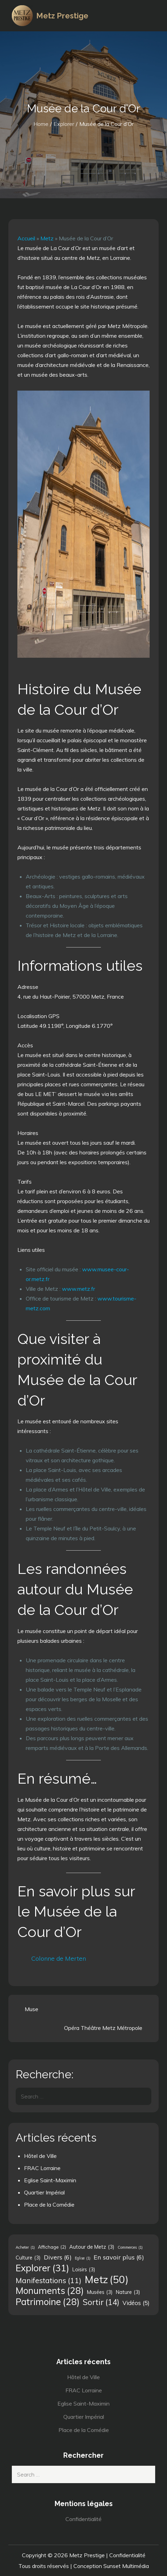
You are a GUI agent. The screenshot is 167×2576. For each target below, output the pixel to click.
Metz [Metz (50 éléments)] (106, 2279)
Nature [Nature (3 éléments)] (128, 2292)
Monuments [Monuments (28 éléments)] (50, 2291)
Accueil (26, 238)
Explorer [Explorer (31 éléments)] (42, 2268)
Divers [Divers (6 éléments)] (58, 2257)
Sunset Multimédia (126, 2565)
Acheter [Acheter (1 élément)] (25, 2247)
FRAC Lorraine (42, 2168)
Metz (47, 238)
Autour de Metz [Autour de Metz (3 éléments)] (91, 2247)
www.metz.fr (78, 1288)
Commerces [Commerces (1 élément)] (130, 2247)
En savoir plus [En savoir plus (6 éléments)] (119, 2257)
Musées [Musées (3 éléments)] (100, 2292)
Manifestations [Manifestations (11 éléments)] (48, 2280)
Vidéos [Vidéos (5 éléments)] (136, 2303)
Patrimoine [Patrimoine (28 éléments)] (48, 2302)
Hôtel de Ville (40, 2155)
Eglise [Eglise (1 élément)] (82, 2258)
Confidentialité (83, 2518)
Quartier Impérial (44, 2192)
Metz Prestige (62, 15)
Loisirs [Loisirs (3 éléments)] (83, 2269)
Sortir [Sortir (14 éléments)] (101, 2302)
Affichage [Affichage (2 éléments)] (52, 2247)
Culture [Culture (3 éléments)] (28, 2258)
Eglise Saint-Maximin (50, 2180)
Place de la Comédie (49, 2204)
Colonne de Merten (58, 1958)
